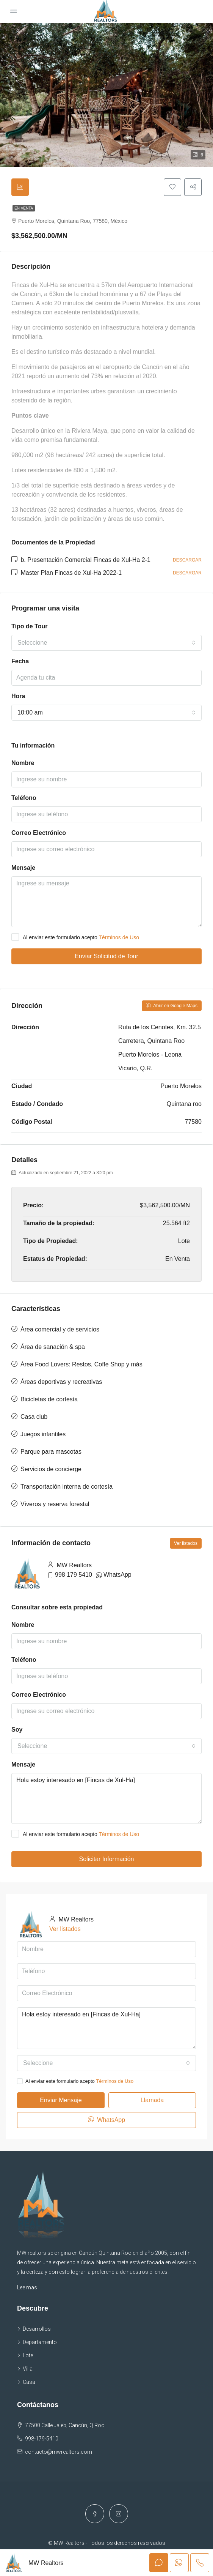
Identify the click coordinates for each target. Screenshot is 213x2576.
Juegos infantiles (43, 1435)
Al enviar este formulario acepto (75, 939)
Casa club (33, 1418)
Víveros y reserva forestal (54, 1505)
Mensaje (23, 869)
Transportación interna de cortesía (66, 1488)
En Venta (23, 210)
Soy (16, 1731)
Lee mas (27, 2289)
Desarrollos (37, 2330)
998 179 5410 (73, 1576)
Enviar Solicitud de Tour (106, 958)
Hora (18, 697)
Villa (28, 2370)
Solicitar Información (106, 1860)
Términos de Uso (119, 939)
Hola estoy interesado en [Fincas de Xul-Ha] (106, 1800)
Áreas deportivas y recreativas (61, 1383)
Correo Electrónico (38, 834)
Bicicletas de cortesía (49, 1401)
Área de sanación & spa (52, 1348)
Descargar (187, 561)
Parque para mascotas (50, 1453)
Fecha (20, 662)
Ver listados (185, 1544)
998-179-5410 (41, 2440)
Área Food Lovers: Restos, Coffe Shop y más (81, 1366)
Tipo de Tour (29, 628)
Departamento (40, 2344)
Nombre (22, 765)
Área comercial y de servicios (59, 1331)
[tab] (20, 187)
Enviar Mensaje (60, 2101)
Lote (28, 2357)
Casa (29, 2383)
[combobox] (106, 644)
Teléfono (23, 800)
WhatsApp (117, 1576)
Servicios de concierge (50, 1470)
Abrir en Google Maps (171, 1007)
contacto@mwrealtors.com (58, 2453)
